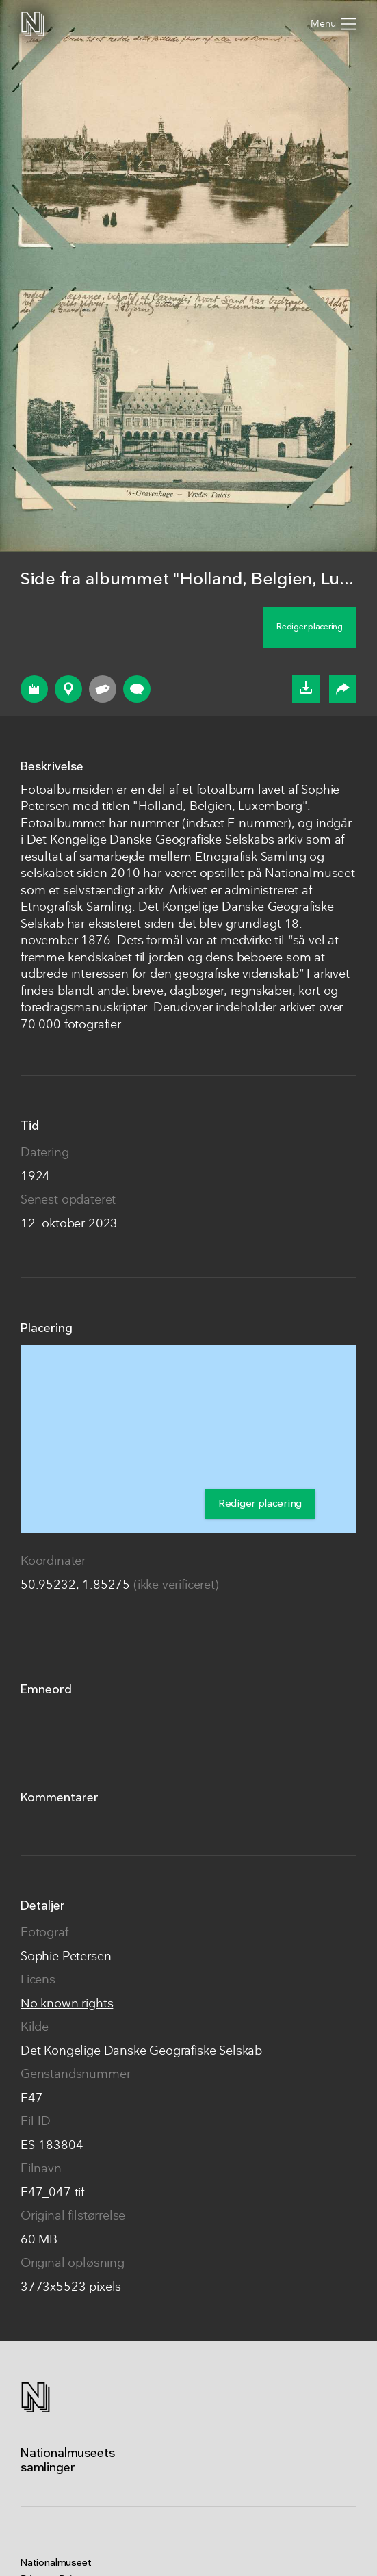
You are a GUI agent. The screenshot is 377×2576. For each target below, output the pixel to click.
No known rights (67, 2004)
